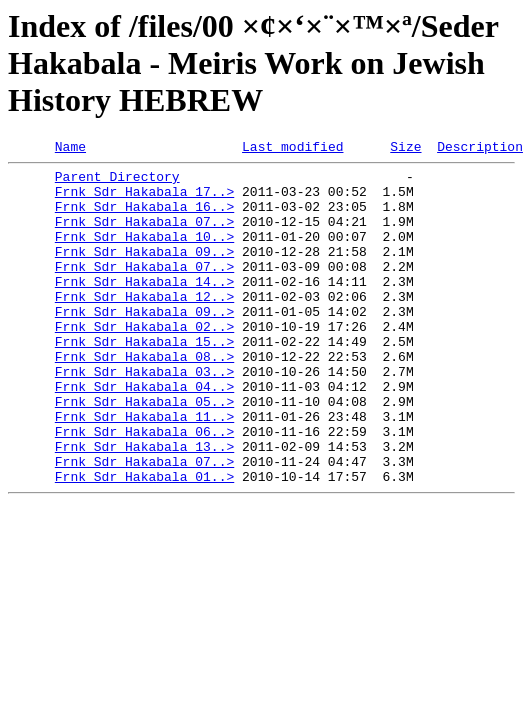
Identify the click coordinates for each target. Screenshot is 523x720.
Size (405, 149)
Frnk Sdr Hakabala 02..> (144, 362)
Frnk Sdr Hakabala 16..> (144, 218)
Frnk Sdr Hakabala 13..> (144, 506)
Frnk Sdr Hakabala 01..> (144, 542)
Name (70, 149)
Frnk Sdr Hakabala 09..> (144, 272)
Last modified (292, 149)
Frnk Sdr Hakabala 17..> (144, 200)
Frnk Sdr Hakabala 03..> (144, 416)
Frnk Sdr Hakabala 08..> (144, 398)
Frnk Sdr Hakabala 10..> (144, 254)
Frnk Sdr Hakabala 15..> (144, 380)
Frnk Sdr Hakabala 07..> (144, 236)
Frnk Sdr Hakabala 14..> (144, 308)
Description (480, 149)
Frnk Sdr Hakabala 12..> (144, 326)
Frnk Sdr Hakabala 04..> (144, 434)
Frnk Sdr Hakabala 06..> (144, 488)
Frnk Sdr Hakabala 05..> (144, 452)
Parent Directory (117, 182)
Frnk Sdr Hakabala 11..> (144, 470)
